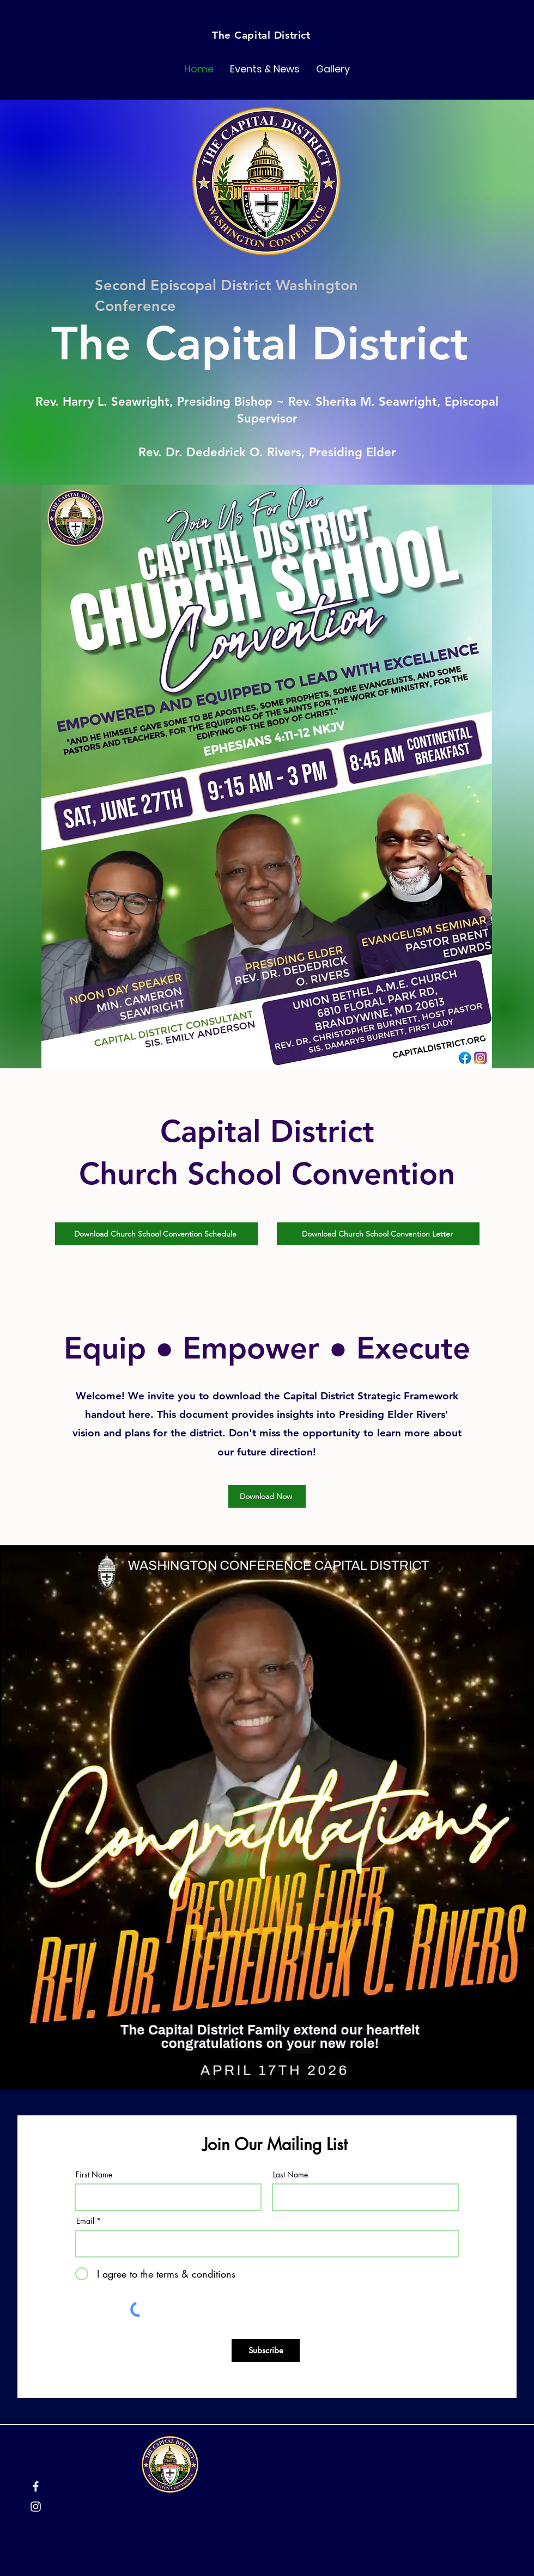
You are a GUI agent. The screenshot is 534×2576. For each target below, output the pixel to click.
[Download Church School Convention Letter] (378, 1233)
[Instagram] (36, 2506)
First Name (94, 2175)
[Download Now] (267, 1496)
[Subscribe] (266, 2350)
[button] (265, 68)
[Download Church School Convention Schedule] (156, 1233)
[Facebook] (36, 2486)
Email (85, 2221)
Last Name (290, 2175)
